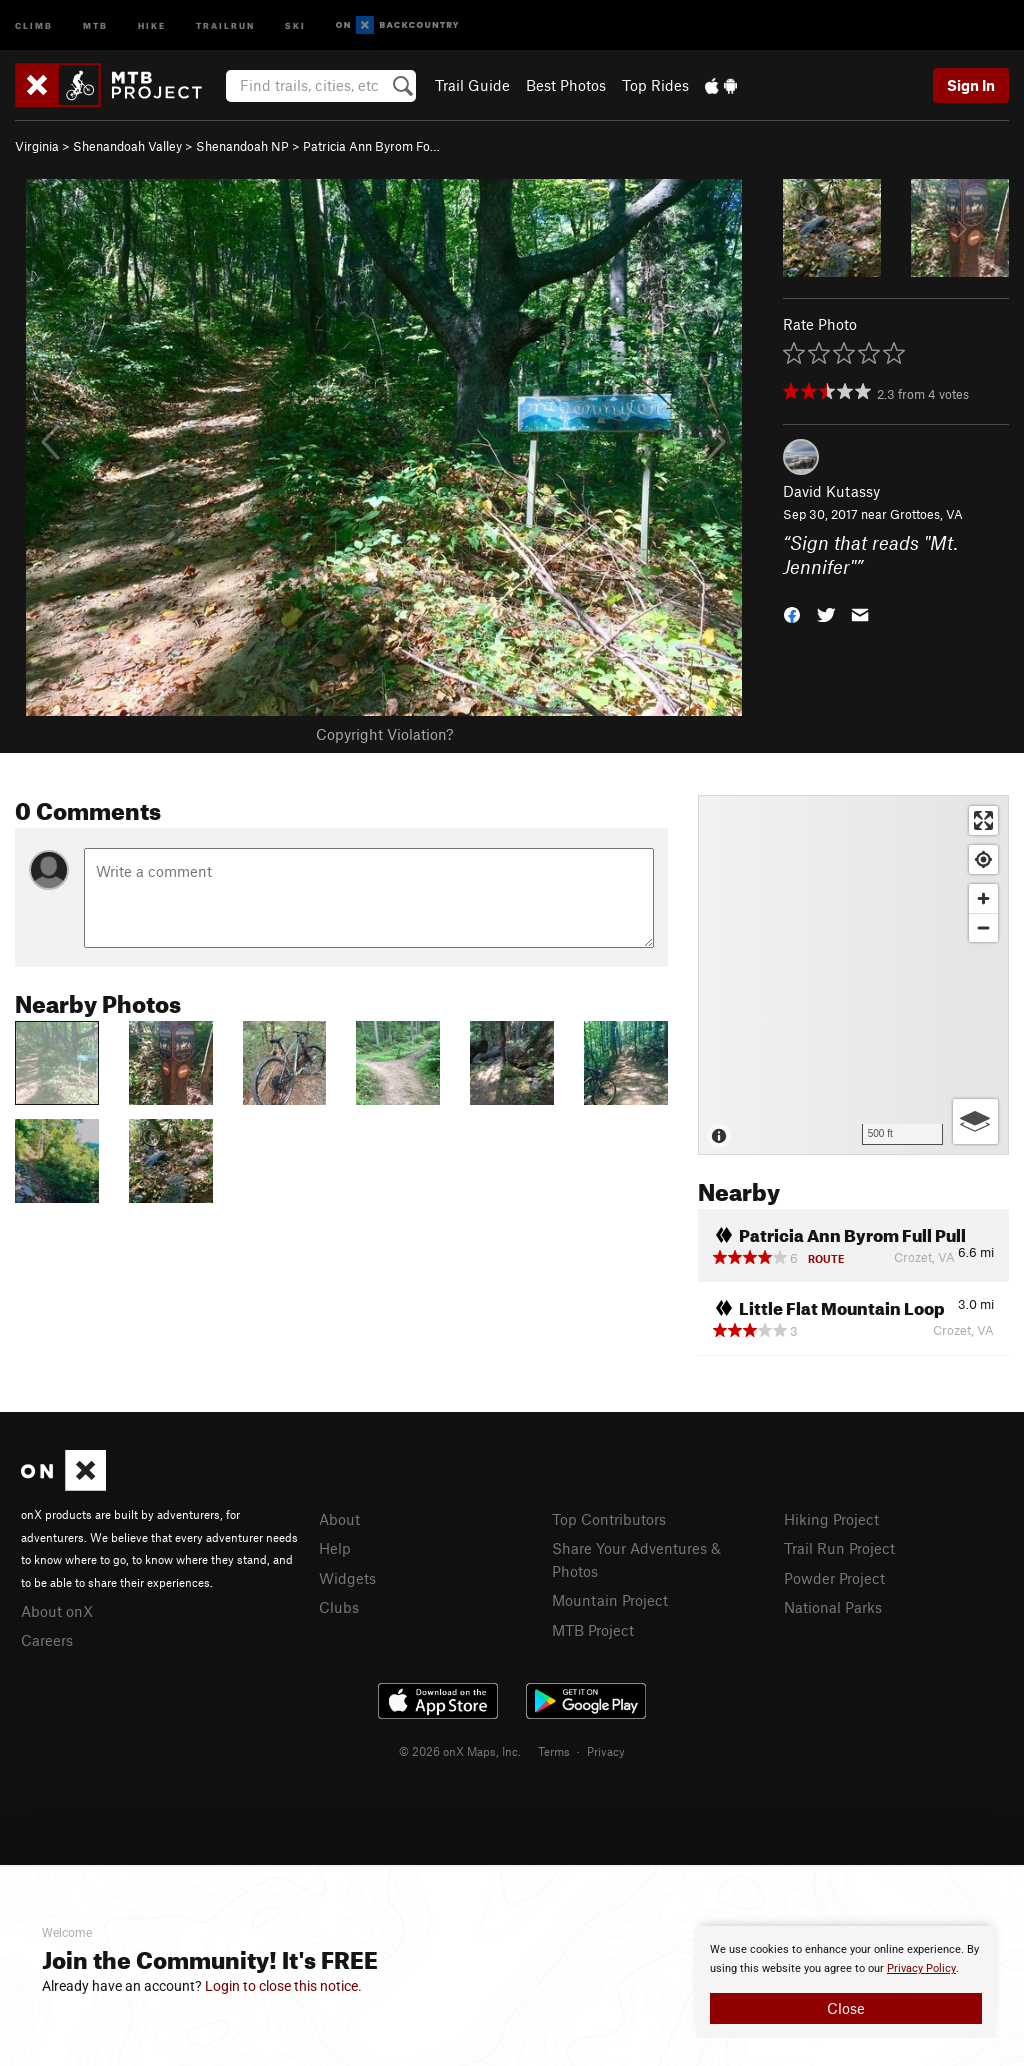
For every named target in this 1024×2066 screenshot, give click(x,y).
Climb (34, 24)
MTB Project (593, 1630)
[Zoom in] (983, 898)
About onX (57, 1611)
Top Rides (655, 85)
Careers (47, 1640)
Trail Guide (472, 85)
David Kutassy (831, 491)
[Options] (975, 1121)
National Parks (833, 1607)
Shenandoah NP (242, 146)
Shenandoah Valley (127, 146)
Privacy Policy (921, 1968)
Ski (295, 24)
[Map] (853, 975)
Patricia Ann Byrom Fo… (371, 146)
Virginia (37, 146)
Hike (152, 24)
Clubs (339, 1607)
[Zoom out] (983, 927)
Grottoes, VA (926, 514)
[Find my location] (983, 859)
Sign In (971, 85)
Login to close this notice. (283, 1986)
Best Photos (566, 85)
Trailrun (225, 24)
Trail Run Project (839, 1548)
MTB (95, 24)
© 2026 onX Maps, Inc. (460, 1751)
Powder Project (834, 1578)
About (339, 1519)
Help (335, 1548)
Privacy (606, 1751)
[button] (792, 613)
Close (846, 2008)
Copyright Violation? (384, 734)
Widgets (347, 1578)
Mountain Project (610, 1600)
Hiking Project (831, 1519)
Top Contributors (609, 1519)
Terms (554, 1751)
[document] (846, 1982)
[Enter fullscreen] (983, 820)
